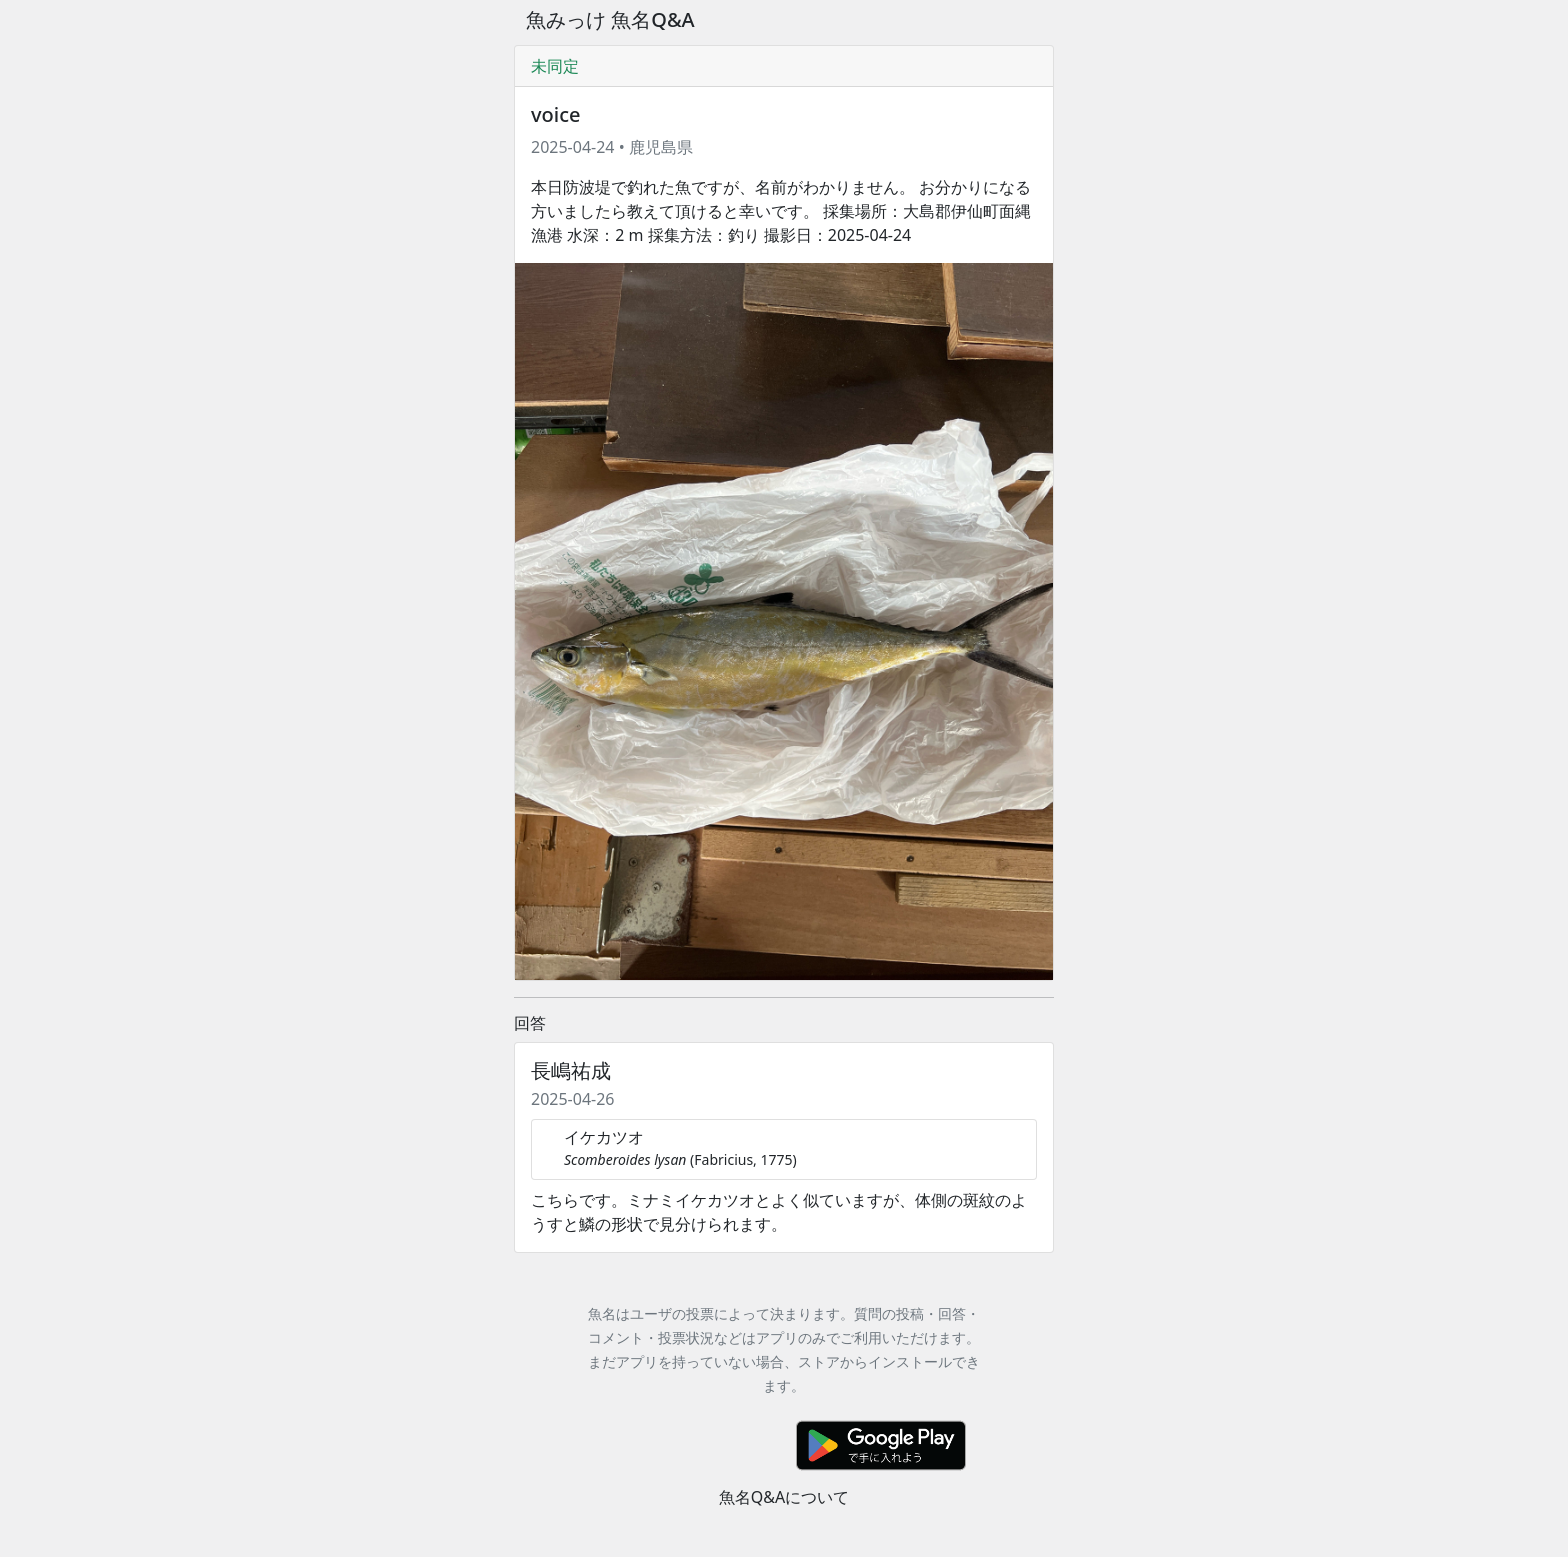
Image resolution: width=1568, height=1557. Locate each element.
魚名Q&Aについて (784, 1497)
